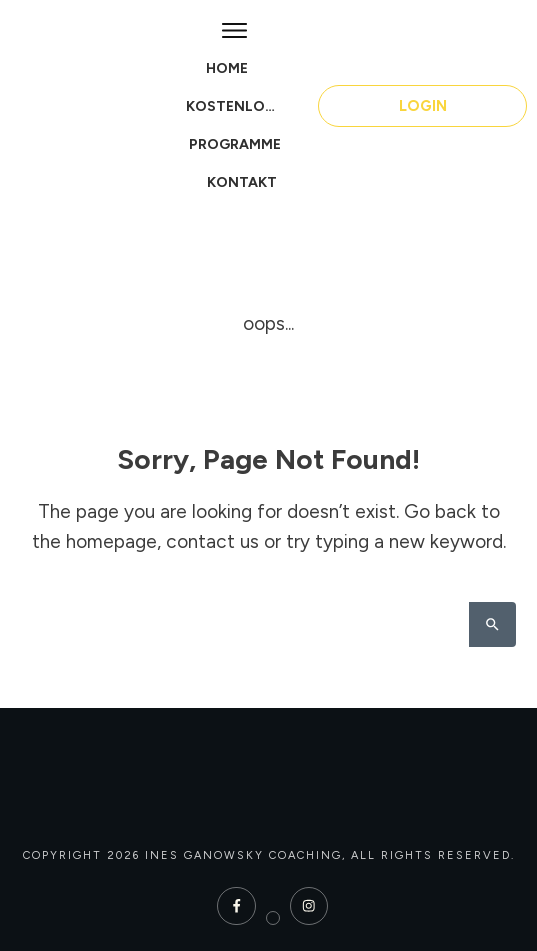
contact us (212, 541)
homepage (111, 541)
